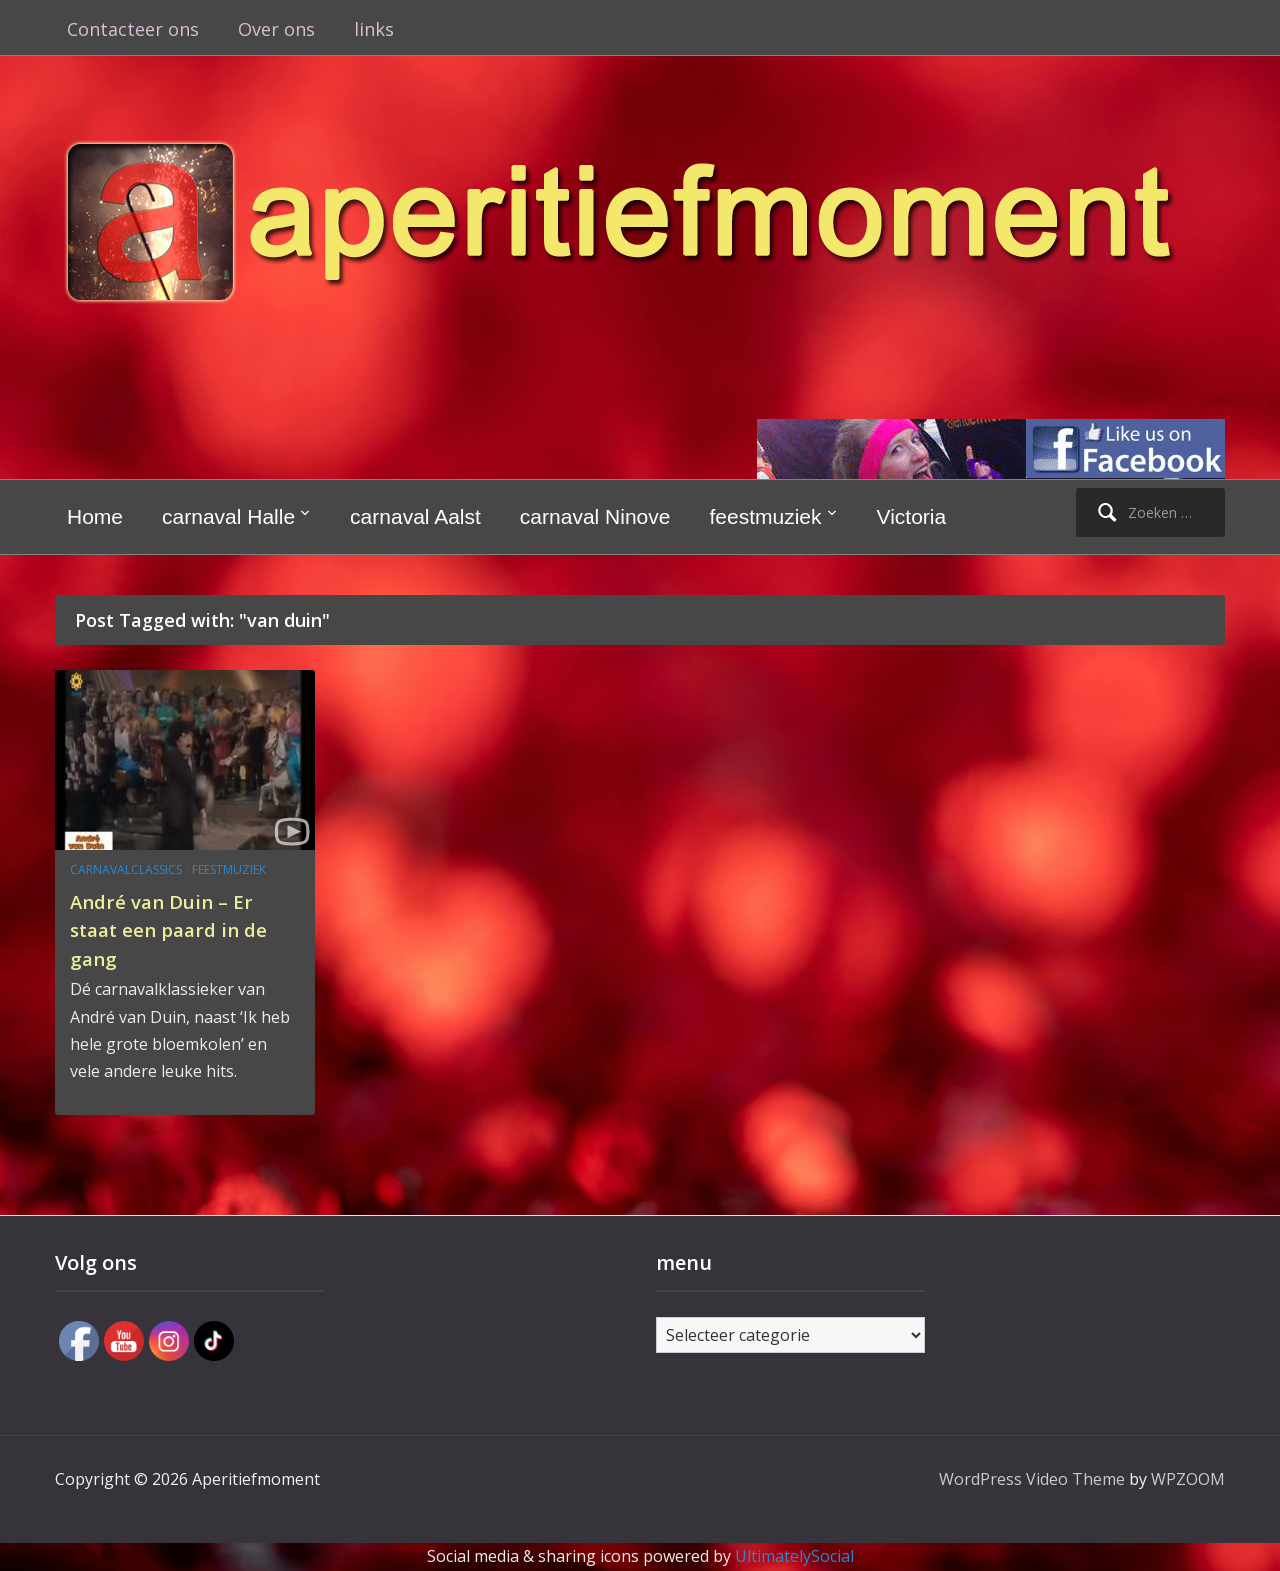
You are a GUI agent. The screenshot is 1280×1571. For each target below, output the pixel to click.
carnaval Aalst (415, 516)
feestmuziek (765, 516)
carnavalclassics (126, 869)
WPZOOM (1188, 1479)
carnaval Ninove (595, 516)
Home (95, 516)
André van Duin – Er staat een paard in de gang (176, 928)
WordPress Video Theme (1032, 1479)
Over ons (276, 29)
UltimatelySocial (794, 1556)
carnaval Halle (228, 516)
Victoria (912, 516)
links (374, 29)
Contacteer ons (133, 29)
